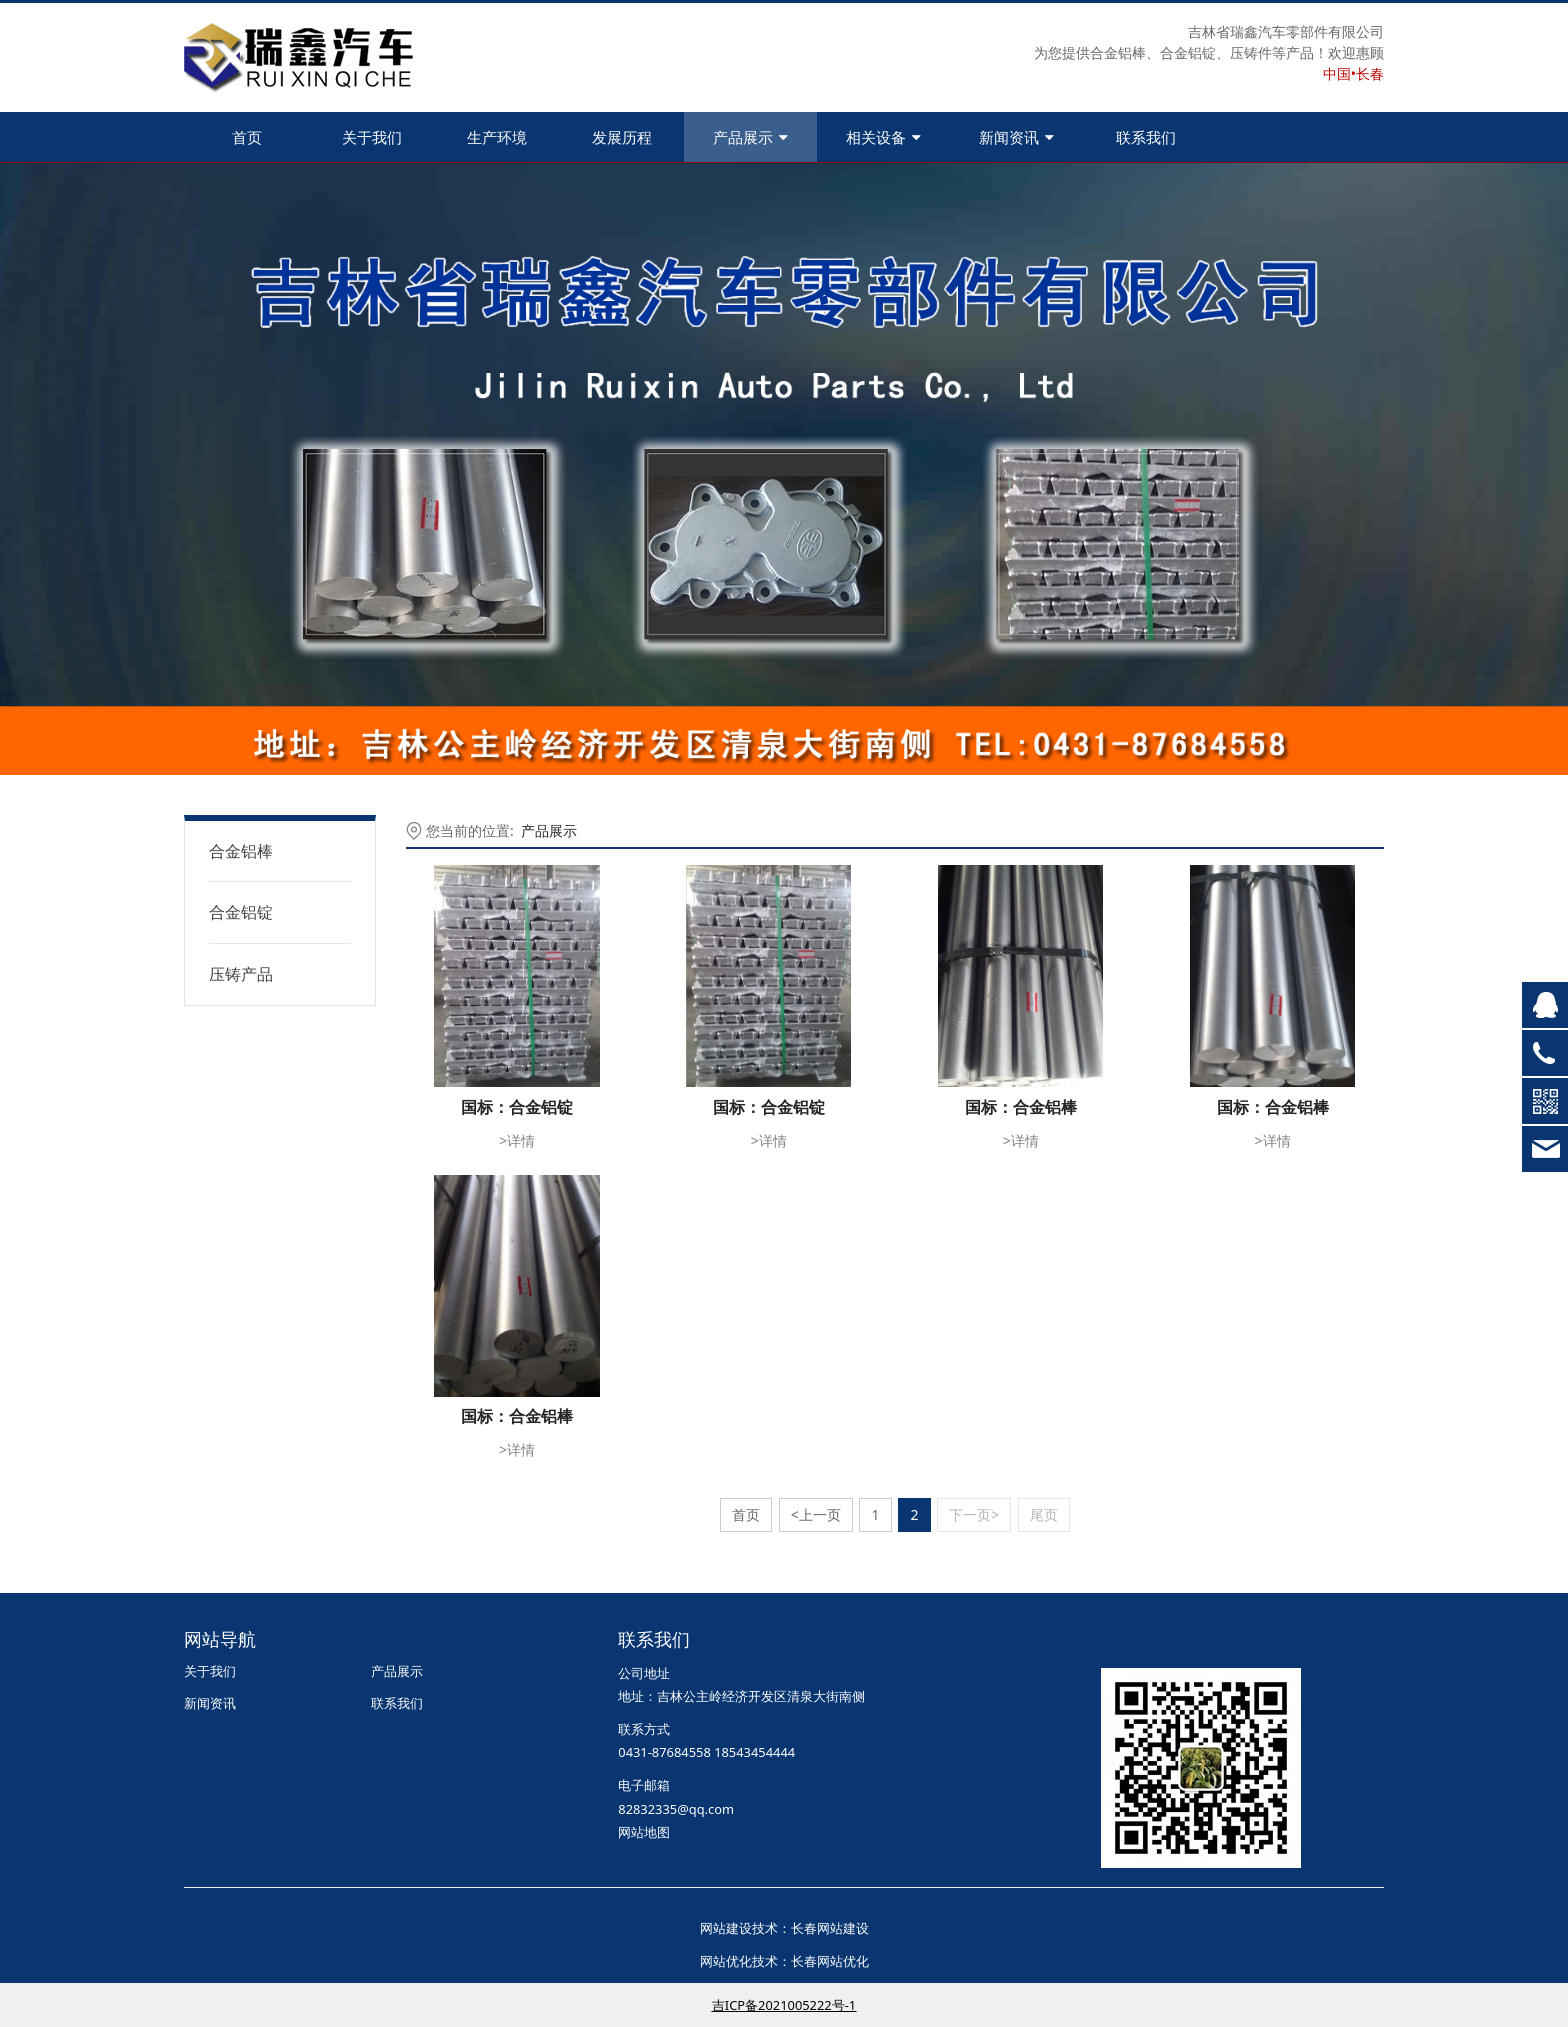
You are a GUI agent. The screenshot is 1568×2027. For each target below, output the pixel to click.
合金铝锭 (241, 912)
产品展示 (750, 137)
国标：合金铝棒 (1021, 1107)
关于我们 (372, 137)
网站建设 (726, 1928)
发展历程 (622, 137)
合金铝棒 (241, 851)
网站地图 (644, 1832)
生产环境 (497, 137)
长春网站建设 (830, 1928)
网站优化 (726, 1961)
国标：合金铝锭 (517, 1107)
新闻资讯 (1016, 137)
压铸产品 (241, 974)
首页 (247, 137)
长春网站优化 (830, 1961)
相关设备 (883, 137)
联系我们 (1146, 137)
